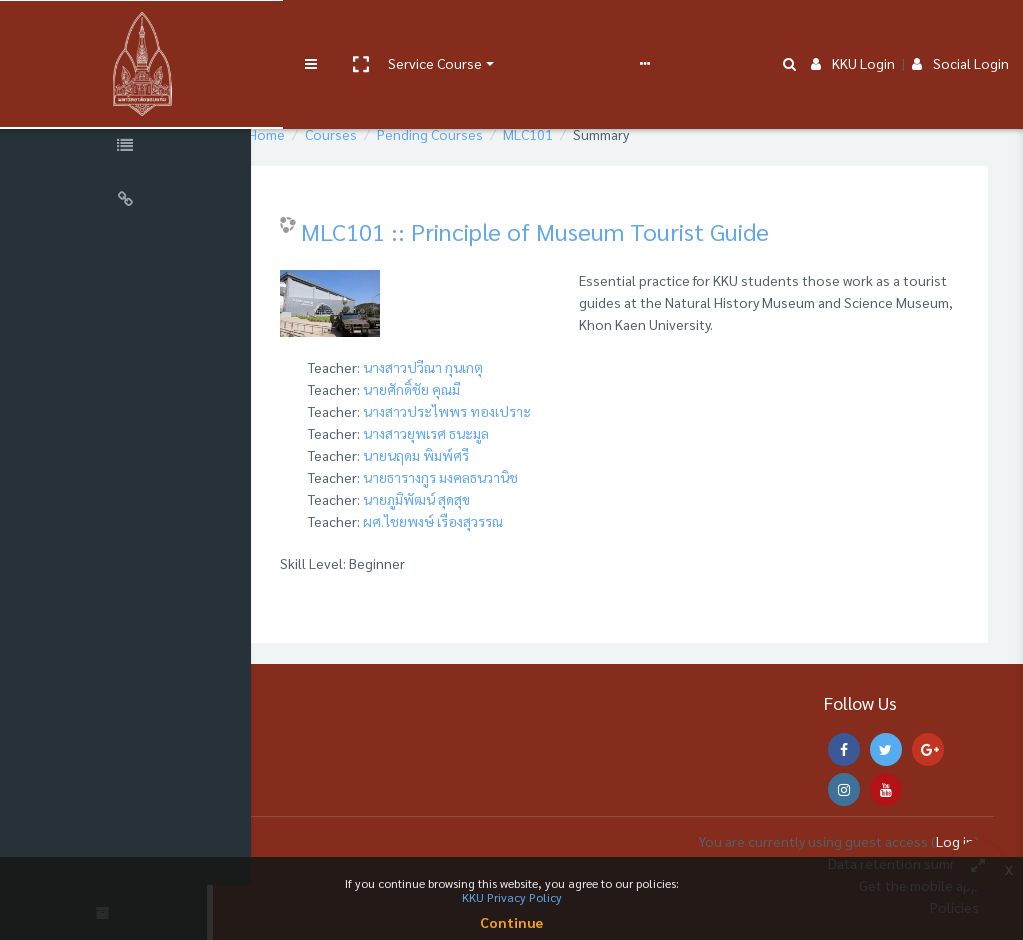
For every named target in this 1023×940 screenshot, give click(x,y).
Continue (511, 922)
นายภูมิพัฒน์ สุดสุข (463, 499)
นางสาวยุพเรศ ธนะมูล (473, 433)
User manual (523, 32)
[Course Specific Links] (130, 148)
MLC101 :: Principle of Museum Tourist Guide (582, 231)
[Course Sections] (130, 94)
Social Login (960, 32)
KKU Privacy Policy (512, 897)
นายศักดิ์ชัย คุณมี (458, 389)
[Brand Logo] (130, 33)
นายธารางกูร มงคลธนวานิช (487, 477)
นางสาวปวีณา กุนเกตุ (470, 367)
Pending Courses (477, 134)
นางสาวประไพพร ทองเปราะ (494, 411)
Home (313, 134)
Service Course (412, 32)
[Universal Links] (130, 202)
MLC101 (575, 134)
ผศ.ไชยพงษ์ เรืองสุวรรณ (480, 521)
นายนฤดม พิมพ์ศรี (463, 455)
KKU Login (853, 32)
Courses (378, 134)
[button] (337, 33)
